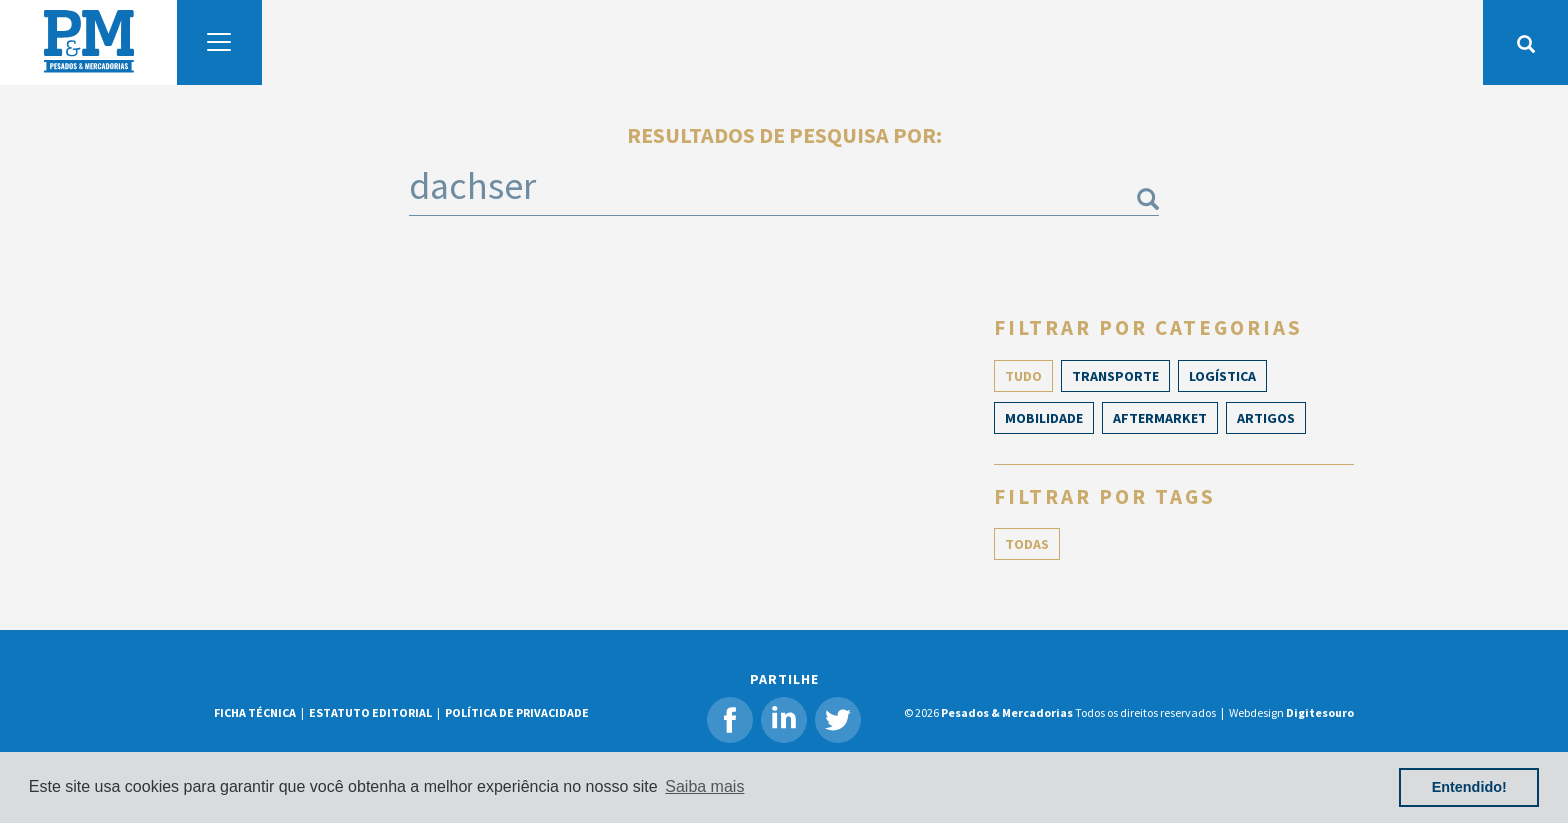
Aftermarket (1160, 418)
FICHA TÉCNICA (255, 712)
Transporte (1115, 376)
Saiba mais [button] (704, 786)
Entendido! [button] (1469, 787)
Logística (1222, 376)
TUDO (1023, 376)
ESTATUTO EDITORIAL (370, 712)
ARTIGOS (1266, 418)
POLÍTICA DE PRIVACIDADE (517, 712)
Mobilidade (1044, 418)
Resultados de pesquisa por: (784, 135)
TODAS (1027, 544)
